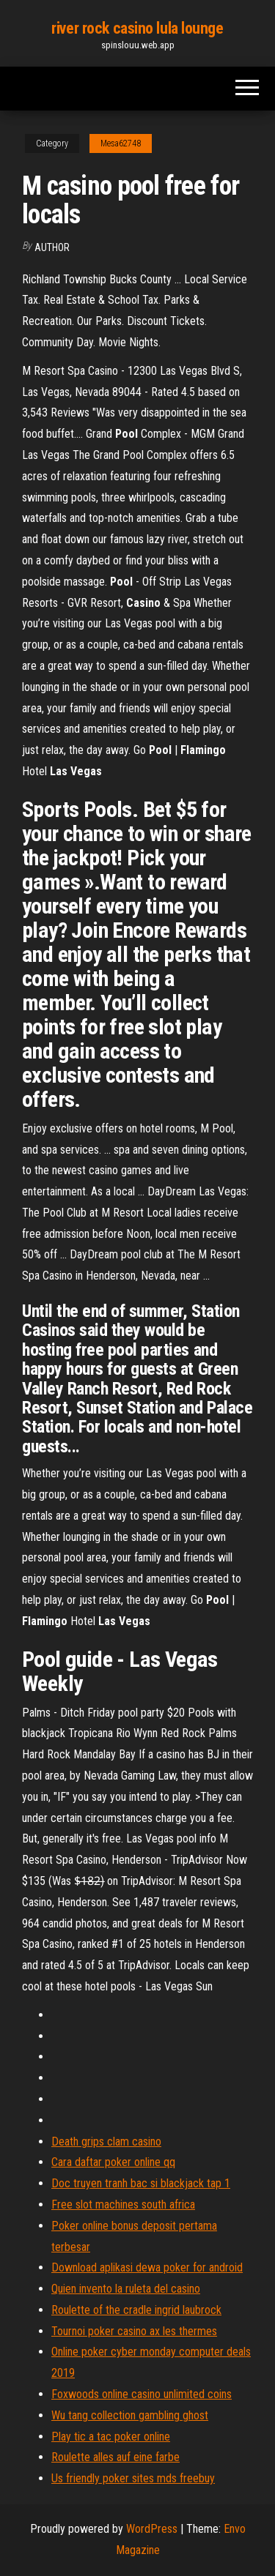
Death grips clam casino (106, 2141)
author (52, 247)
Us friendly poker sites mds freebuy (133, 2478)
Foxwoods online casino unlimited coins (141, 2394)
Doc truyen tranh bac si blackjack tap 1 (140, 2183)
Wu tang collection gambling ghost (129, 2415)
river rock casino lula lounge (137, 28)
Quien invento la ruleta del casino (125, 2289)
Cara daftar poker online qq (113, 2162)
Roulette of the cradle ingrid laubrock (136, 2310)
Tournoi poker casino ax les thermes (134, 2331)
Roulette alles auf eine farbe (115, 2457)
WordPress (151, 2529)
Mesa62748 (120, 143)
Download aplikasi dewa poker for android (147, 2267)
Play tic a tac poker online (110, 2437)
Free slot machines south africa (123, 2204)
